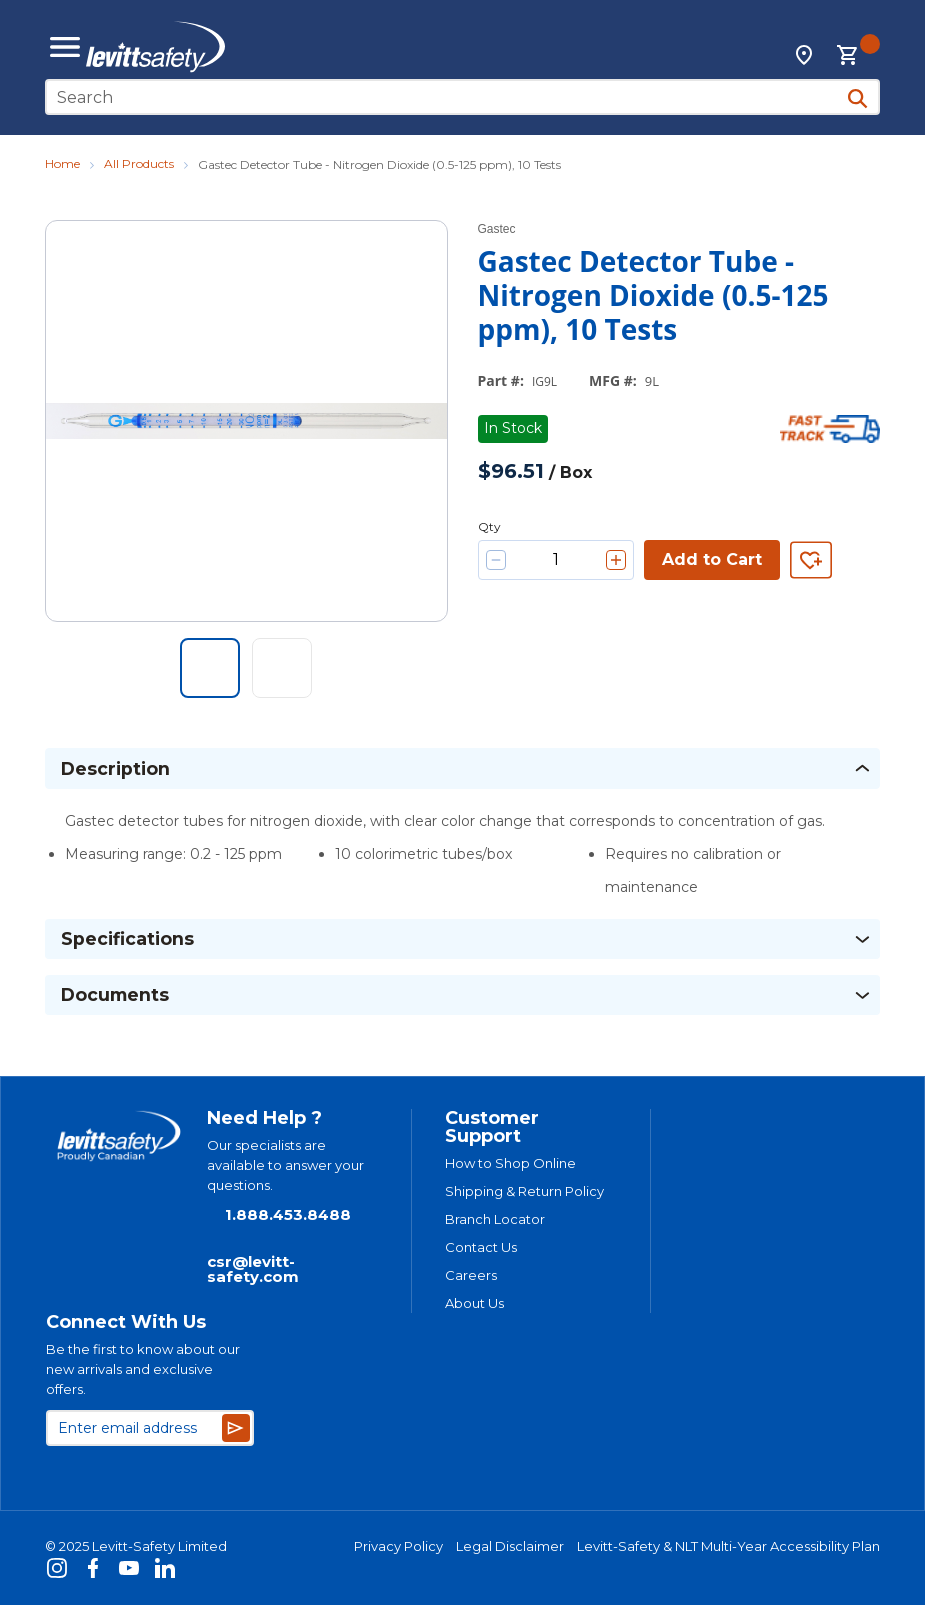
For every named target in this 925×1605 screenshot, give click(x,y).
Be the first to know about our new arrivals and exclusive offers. (143, 1369)
